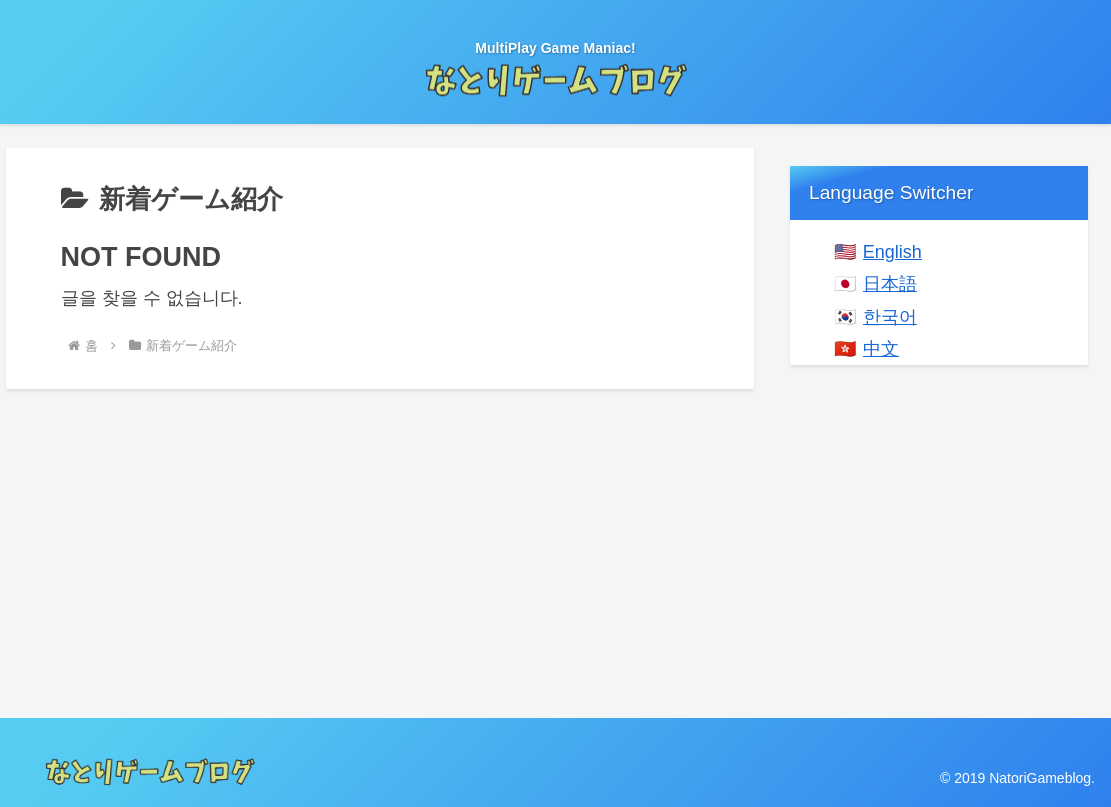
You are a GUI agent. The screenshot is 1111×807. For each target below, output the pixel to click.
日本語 (890, 284)
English (892, 252)
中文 (881, 349)
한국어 (890, 317)
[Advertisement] (939, 523)
